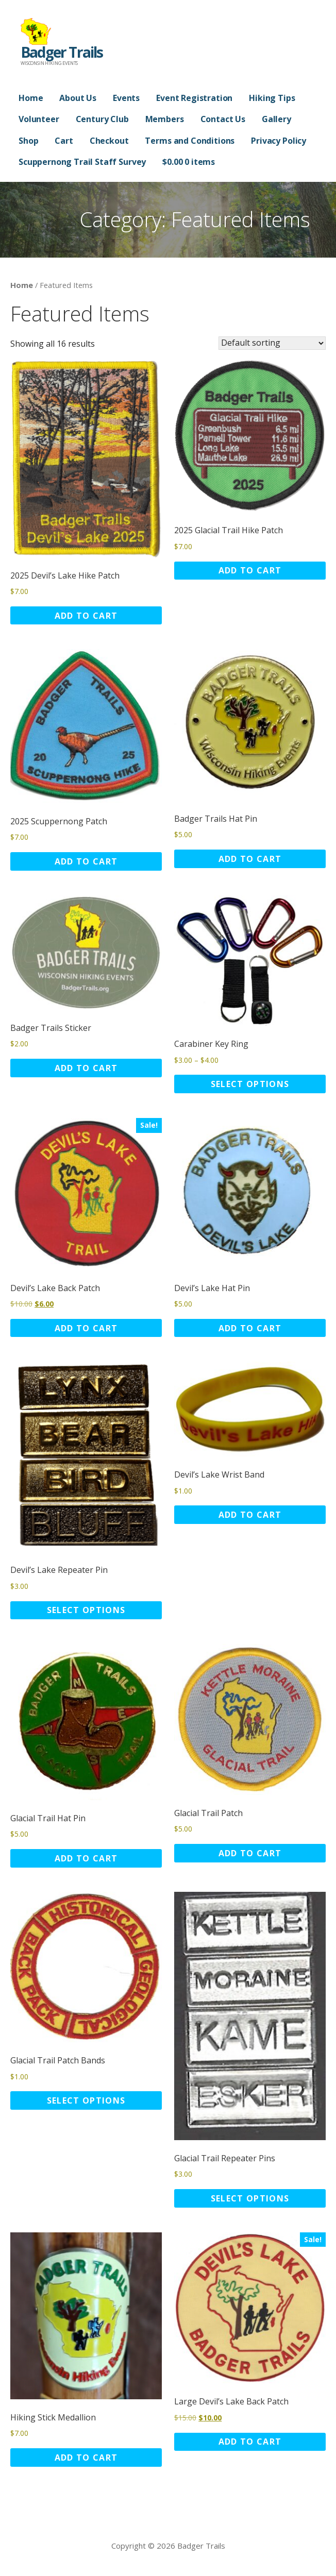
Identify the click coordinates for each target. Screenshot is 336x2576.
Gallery (276, 119)
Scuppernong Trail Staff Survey (82, 161)
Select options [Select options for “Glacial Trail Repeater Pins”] (250, 2198)
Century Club (102, 119)
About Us (77, 98)
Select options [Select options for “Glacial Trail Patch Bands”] (86, 2100)
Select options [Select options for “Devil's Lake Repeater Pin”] (86, 1610)
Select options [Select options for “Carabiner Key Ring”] (250, 1084)
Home (31, 98)
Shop (28, 140)
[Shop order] (272, 343)
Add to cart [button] (86, 615)
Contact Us (222, 119)
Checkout (109, 140)
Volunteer (39, 119)
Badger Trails (62, 52)
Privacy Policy (278, 140)
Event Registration (194, 98)
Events (126, 98)
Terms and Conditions (189, 140)
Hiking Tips (272, 98)
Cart (64, 140)
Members (164, 119)
